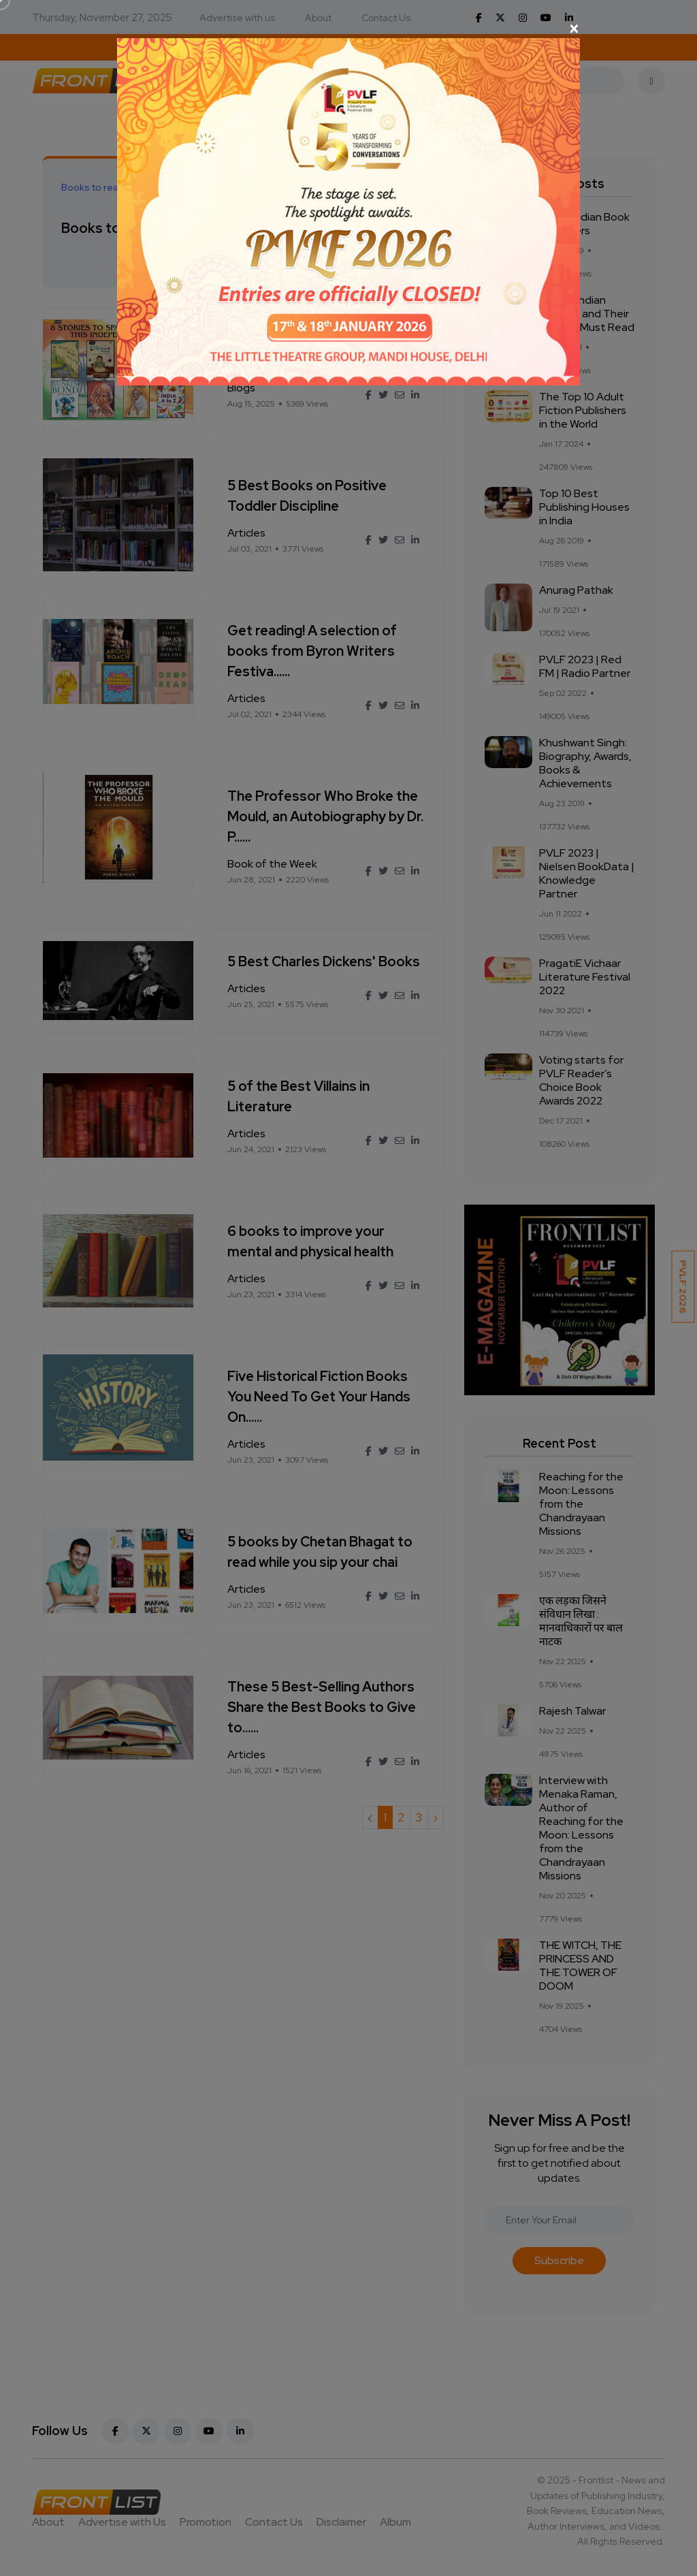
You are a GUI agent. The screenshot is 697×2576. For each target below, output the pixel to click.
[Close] (348, 28)
